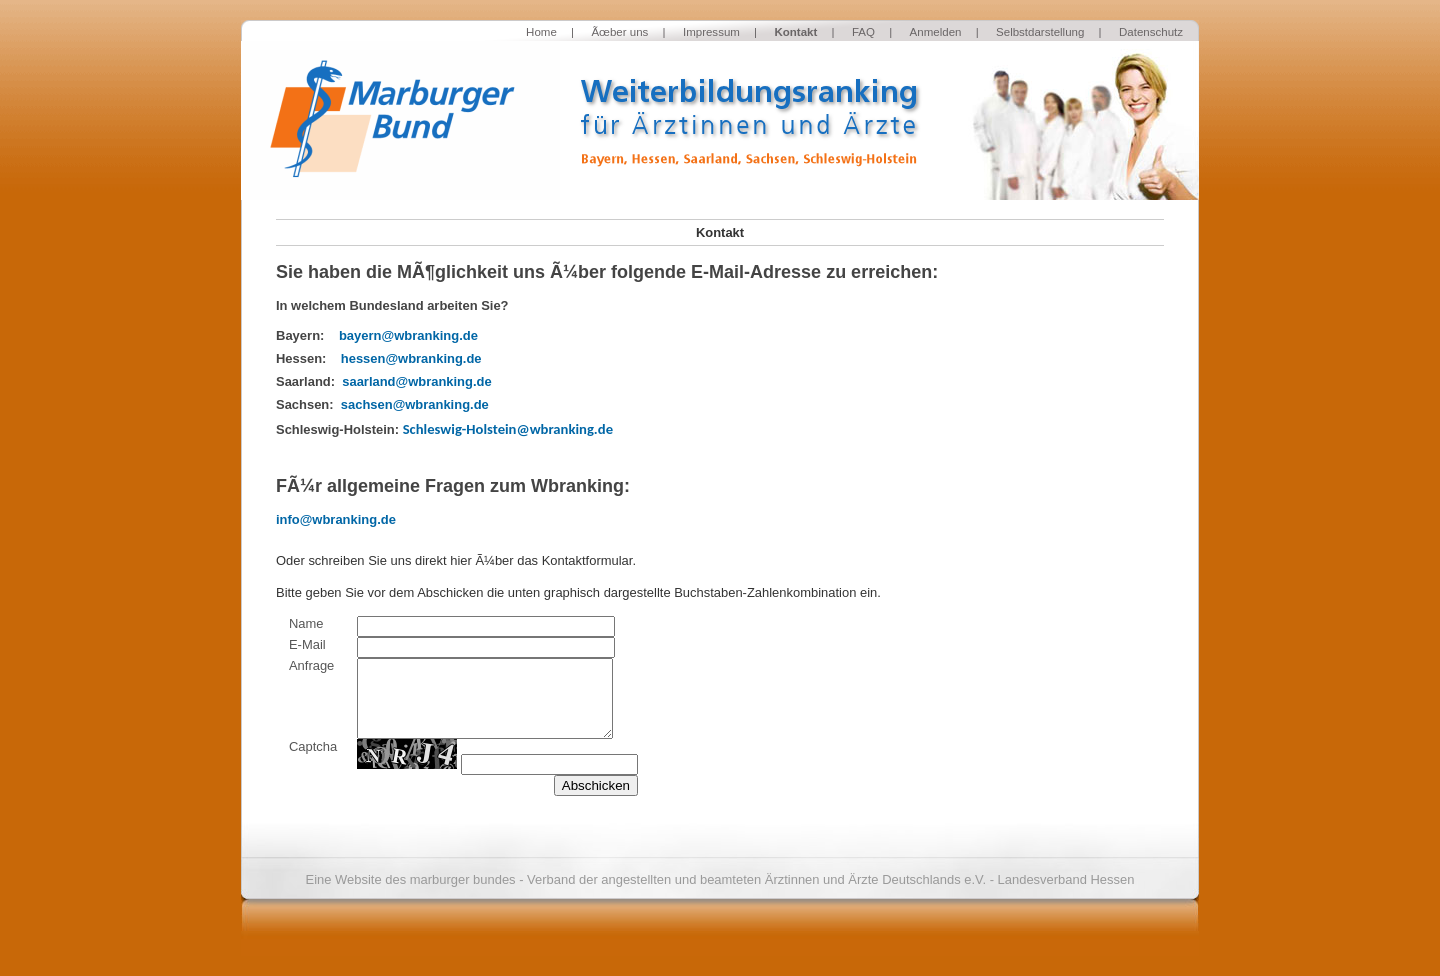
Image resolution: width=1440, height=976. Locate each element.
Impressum (711, 32)
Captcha (313, 746)
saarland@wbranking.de (416, 381)
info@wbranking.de (336, 519)
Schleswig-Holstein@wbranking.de (508, 429)
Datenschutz (1151, 32)
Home (541, 32)
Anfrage (311, 665)
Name (306, 623)
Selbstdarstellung (1040, 32)
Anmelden (936, 32)
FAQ (863, 32)
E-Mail (307, 644)
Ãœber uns (619, 32)
